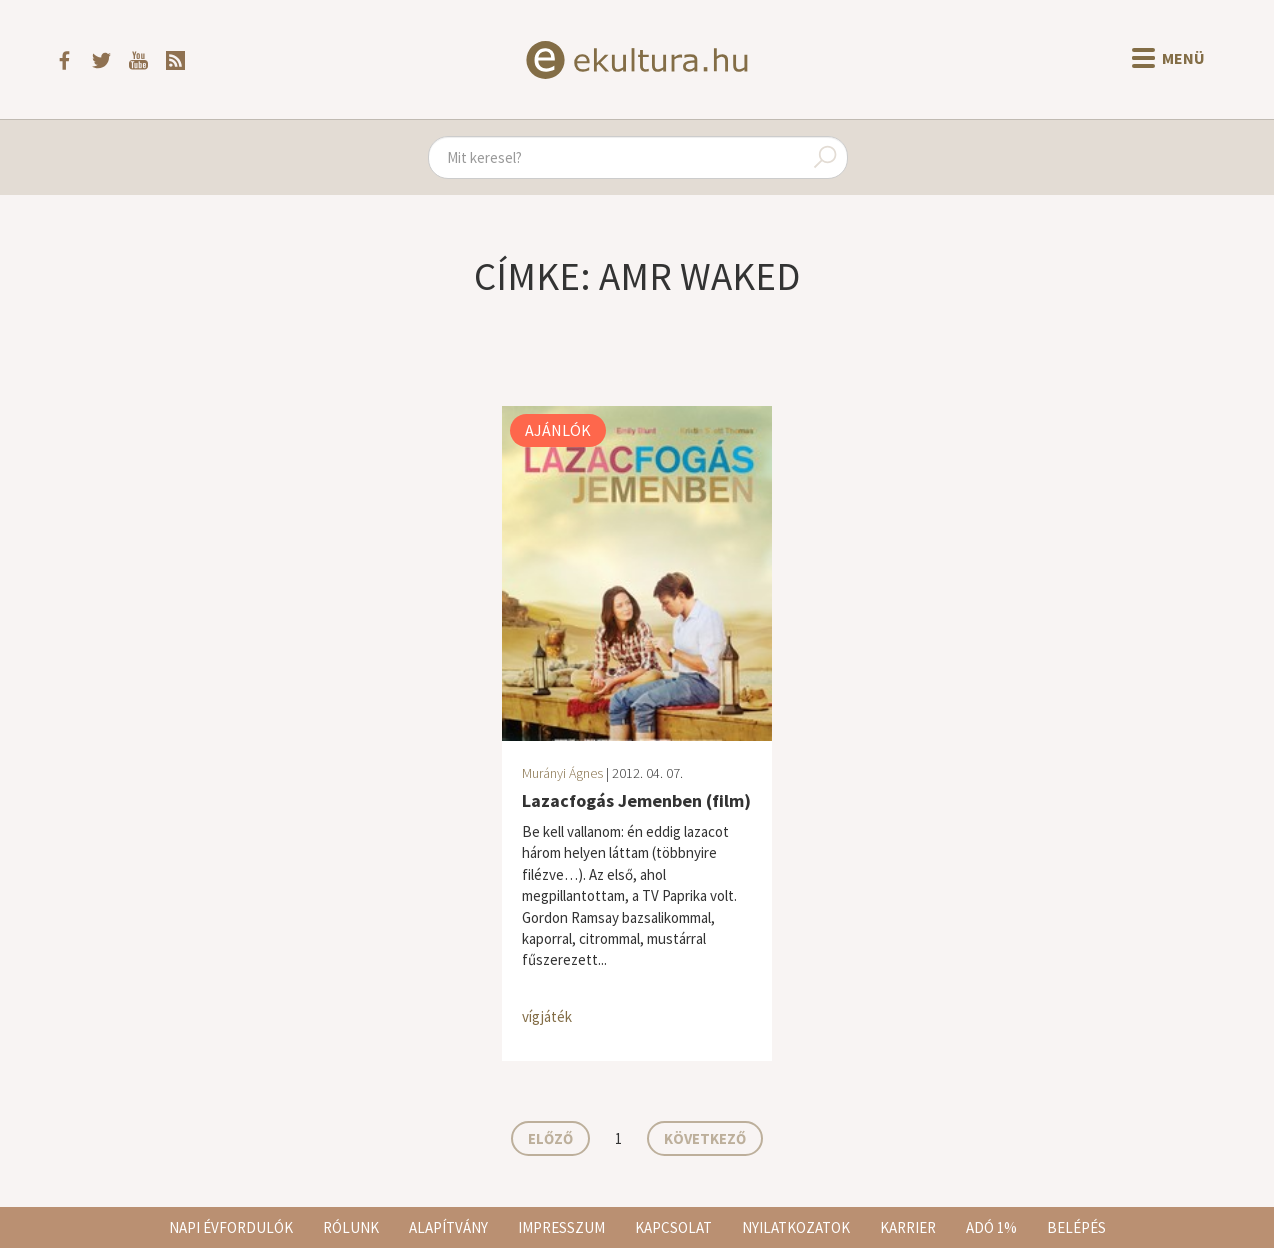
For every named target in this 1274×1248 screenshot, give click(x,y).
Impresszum (561, 1227)
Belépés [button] (1076, 1227)
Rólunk (351, 1227)
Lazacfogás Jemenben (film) (636, 800)
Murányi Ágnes (562, 773)
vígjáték (547, 1016)
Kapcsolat (673, 1227)
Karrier (908, 1227)
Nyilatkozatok (796, 1227)
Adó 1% (991, 1227)
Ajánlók (558, 430)
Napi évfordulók (231, 1227)
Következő (705, 1138)
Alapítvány (448, 1227)
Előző (550, 1138)
